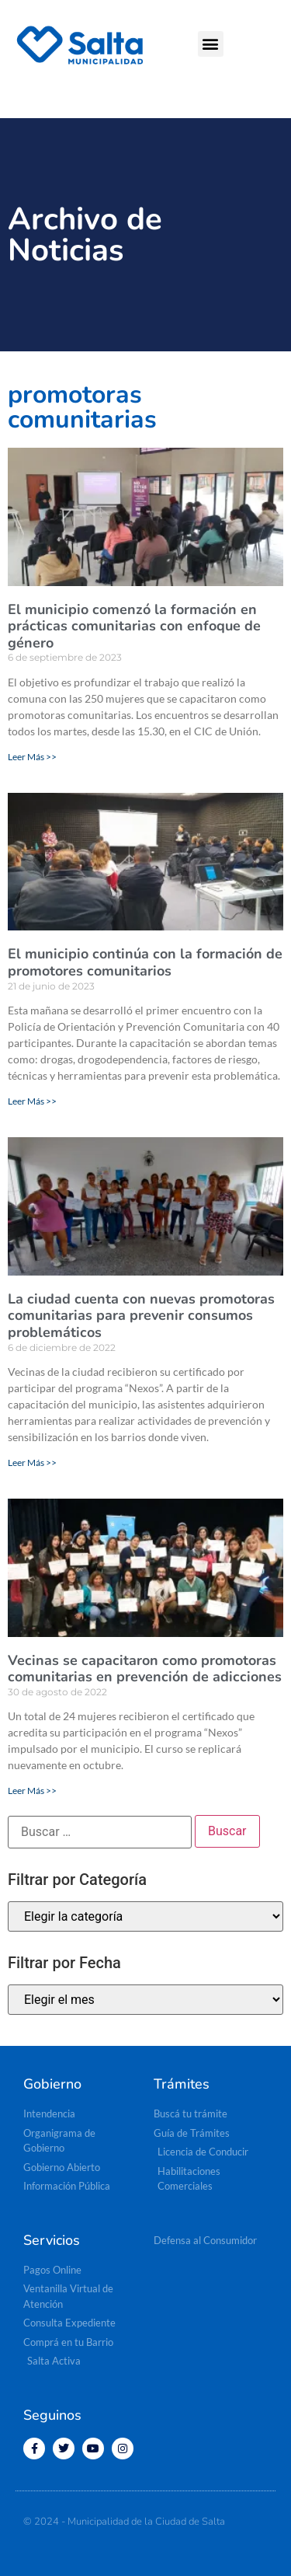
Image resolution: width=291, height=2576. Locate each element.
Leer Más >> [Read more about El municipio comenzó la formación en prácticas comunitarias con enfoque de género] (32, 757)
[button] (210, 44)
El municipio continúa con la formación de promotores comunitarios (145, 962)
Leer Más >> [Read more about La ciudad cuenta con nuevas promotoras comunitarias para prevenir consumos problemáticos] (32, 1462)
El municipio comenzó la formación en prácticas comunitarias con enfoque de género (134, 626)
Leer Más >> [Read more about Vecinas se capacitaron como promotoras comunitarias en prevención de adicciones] (32, 1790)
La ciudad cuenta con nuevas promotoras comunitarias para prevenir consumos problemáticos (141, 1316)
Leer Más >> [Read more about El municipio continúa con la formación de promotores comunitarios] (32, 1101)
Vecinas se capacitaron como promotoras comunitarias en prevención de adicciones (145, 1669)
